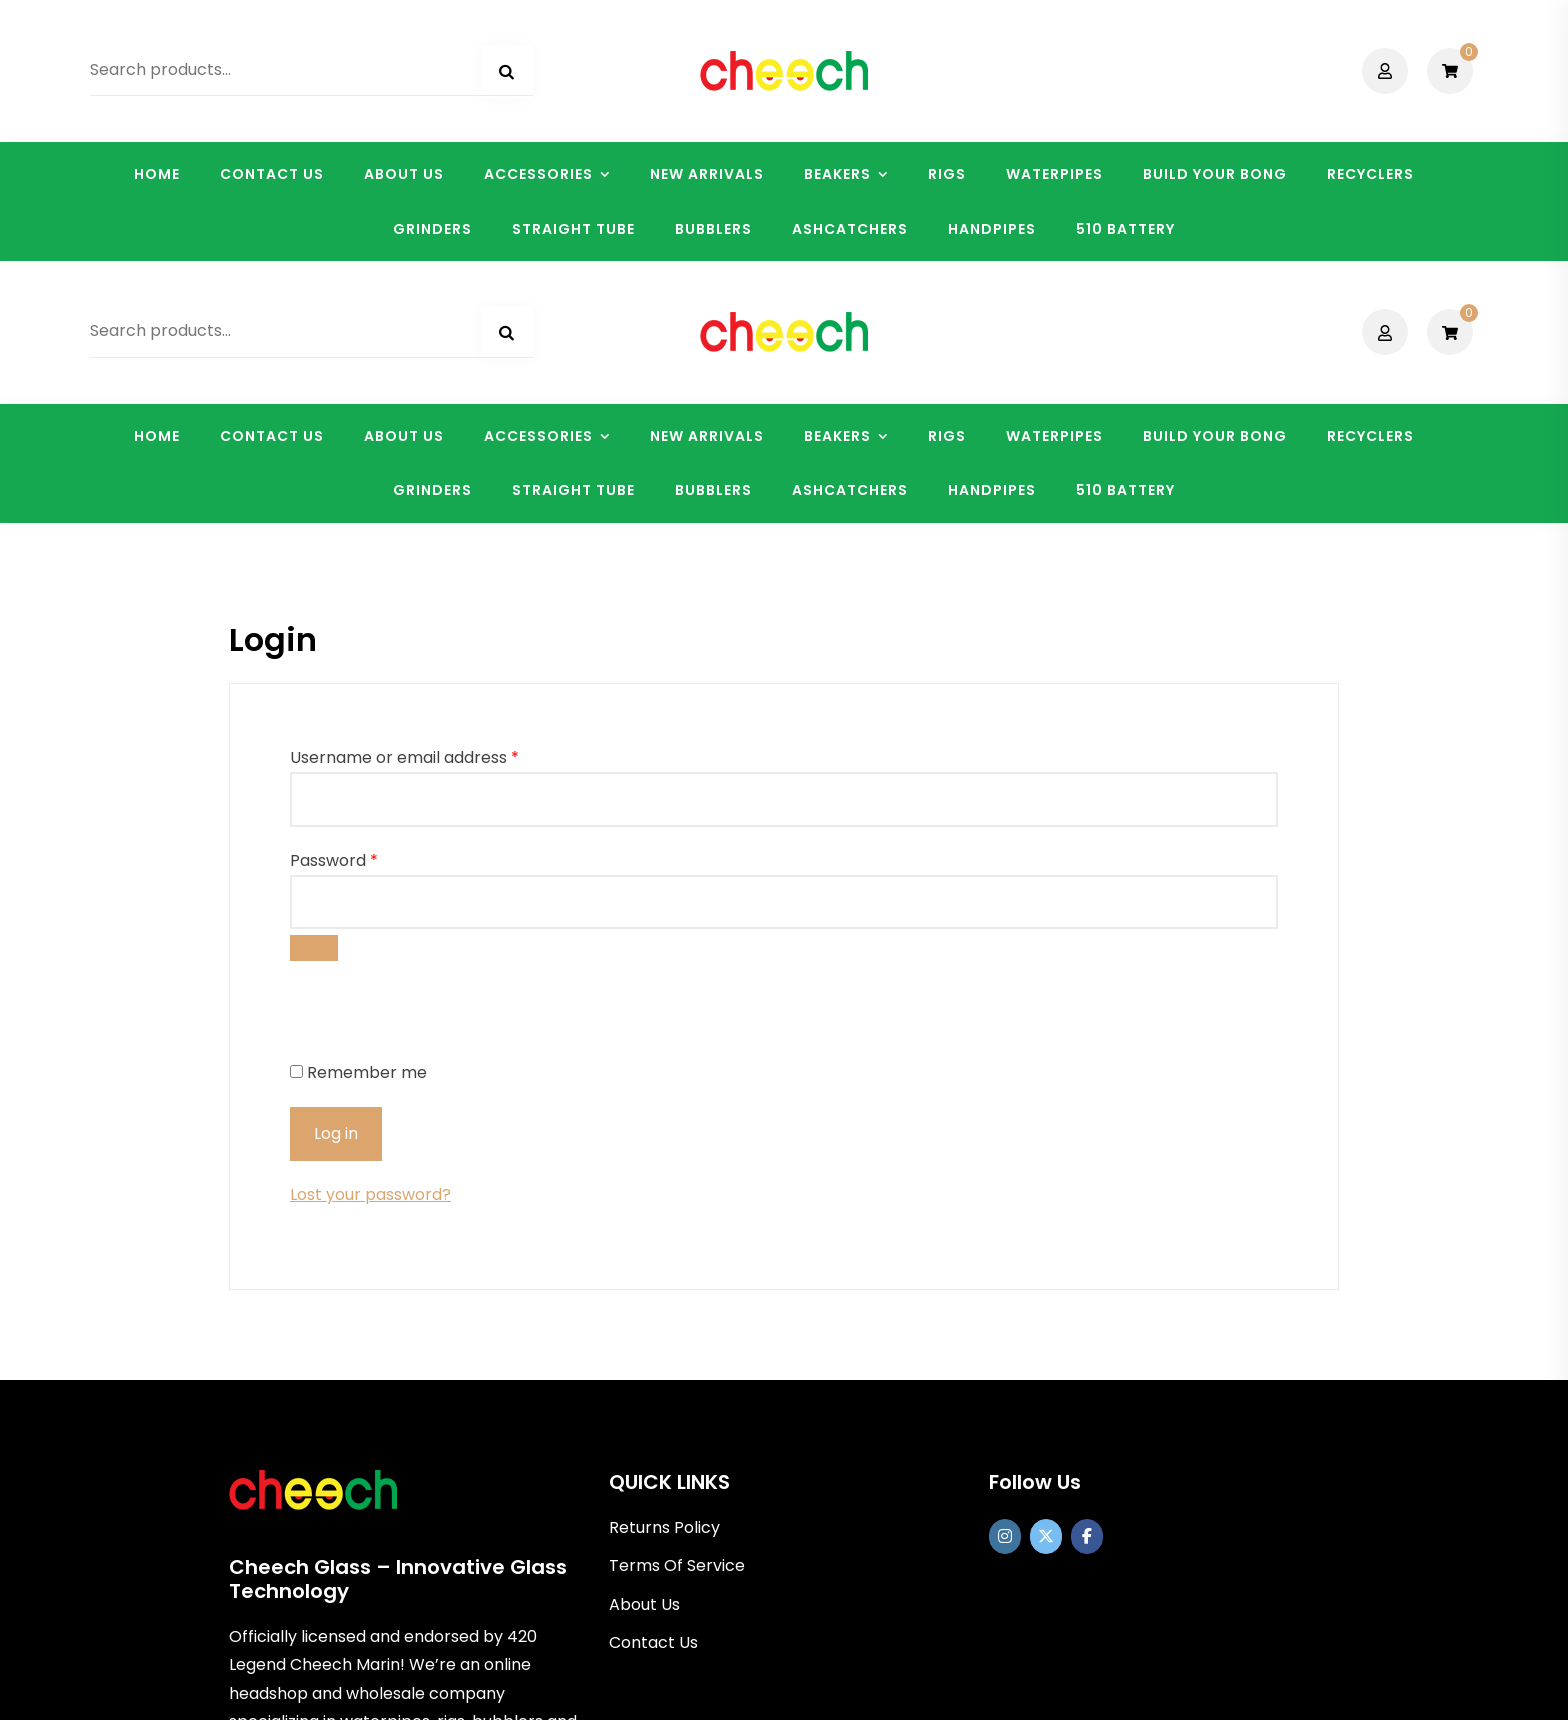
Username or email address (404, 496)
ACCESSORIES (538, 174)
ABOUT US (404, 174)
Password (334, 598)
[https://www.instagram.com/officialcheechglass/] (1005, 1275)
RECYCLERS (1370, 174)
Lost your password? (370, 933)
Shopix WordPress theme (881, 1690)
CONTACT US (272, 174)
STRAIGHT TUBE (573, 229)
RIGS (947, 174)
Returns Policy (664, 1266)
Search (507, 72)
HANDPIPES (992, 229)
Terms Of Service (677, 1304)
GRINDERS (432, 229)
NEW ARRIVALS (707, 174)
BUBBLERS (713, 229)
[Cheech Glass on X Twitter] (1046, 1275)
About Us (644, 1342)
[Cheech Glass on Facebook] (1087, 1275)
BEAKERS (837, 174)
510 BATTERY (1125, 229)
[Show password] (314, 686)
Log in (336, 872)
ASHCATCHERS (850, 229)
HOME (157, 174)
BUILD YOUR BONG (1215, 174)
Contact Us (653, 1380)
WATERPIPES (1054, 174)
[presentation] (427, 754)
